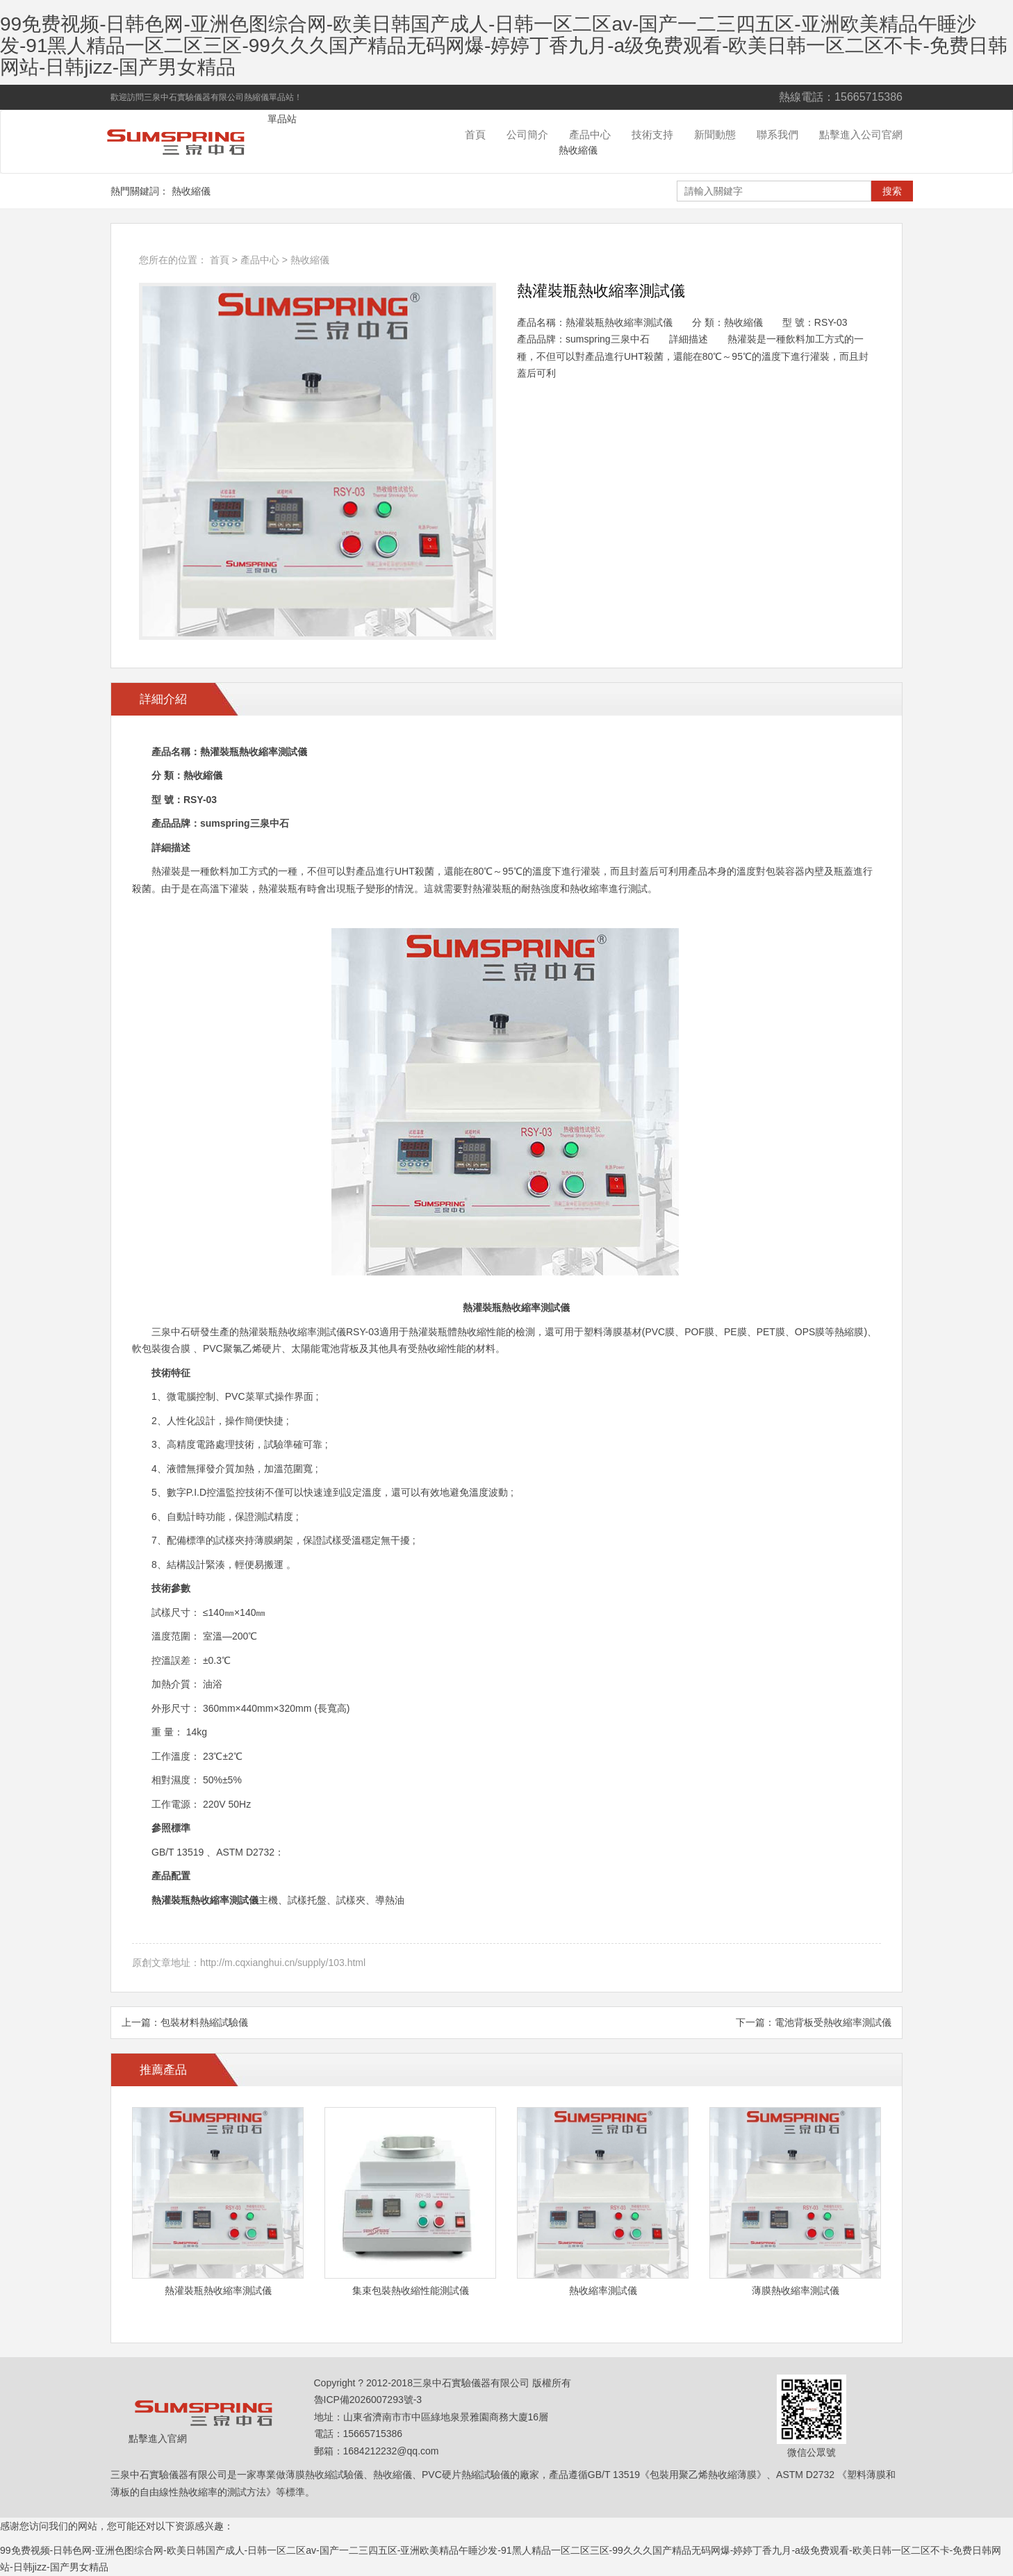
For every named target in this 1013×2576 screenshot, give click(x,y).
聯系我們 (777, 134)
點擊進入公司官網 (861, 134)
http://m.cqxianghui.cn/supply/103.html (282, 1962)
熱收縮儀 (578, 150)
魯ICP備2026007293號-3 (368, 2399)
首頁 (475, 134)
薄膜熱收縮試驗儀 (324, 2474)
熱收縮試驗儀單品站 (183, 141)
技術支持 (652, 134)
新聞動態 (715, 134)
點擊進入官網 (158, 2438)
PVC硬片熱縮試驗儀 (466, 2474)
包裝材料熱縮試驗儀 (204, 2022)
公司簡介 (527, 134)
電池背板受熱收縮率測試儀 (833, 2022)
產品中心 (590, 134)
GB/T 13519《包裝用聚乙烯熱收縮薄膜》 (677, 2474)
